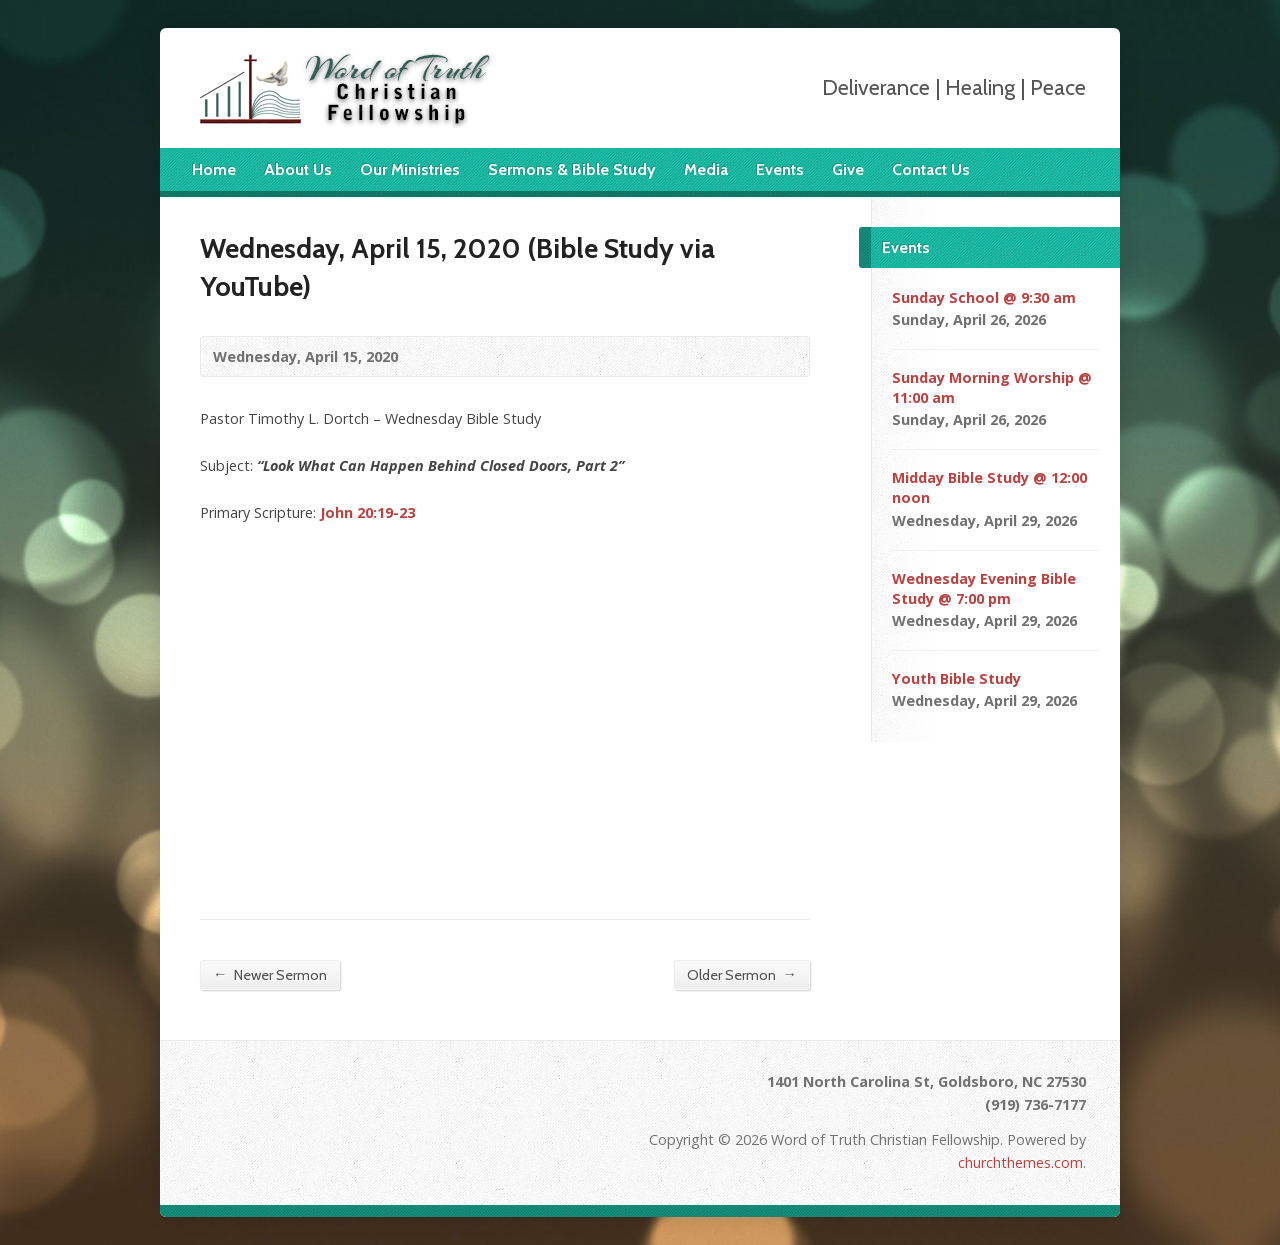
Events (780, 169)
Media (706, 169)
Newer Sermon (270, 974)
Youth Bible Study (956, 678)
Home (214, 169)
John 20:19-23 (367, 512)
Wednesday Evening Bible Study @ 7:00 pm (984, 588)
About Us (298, 169)
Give (848, 169)
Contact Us (931, 169)
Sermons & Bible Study (572, 169)
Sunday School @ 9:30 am (984, 297)
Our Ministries (410, 169)
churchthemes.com (1020, 1162)
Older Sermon (742, 974)
